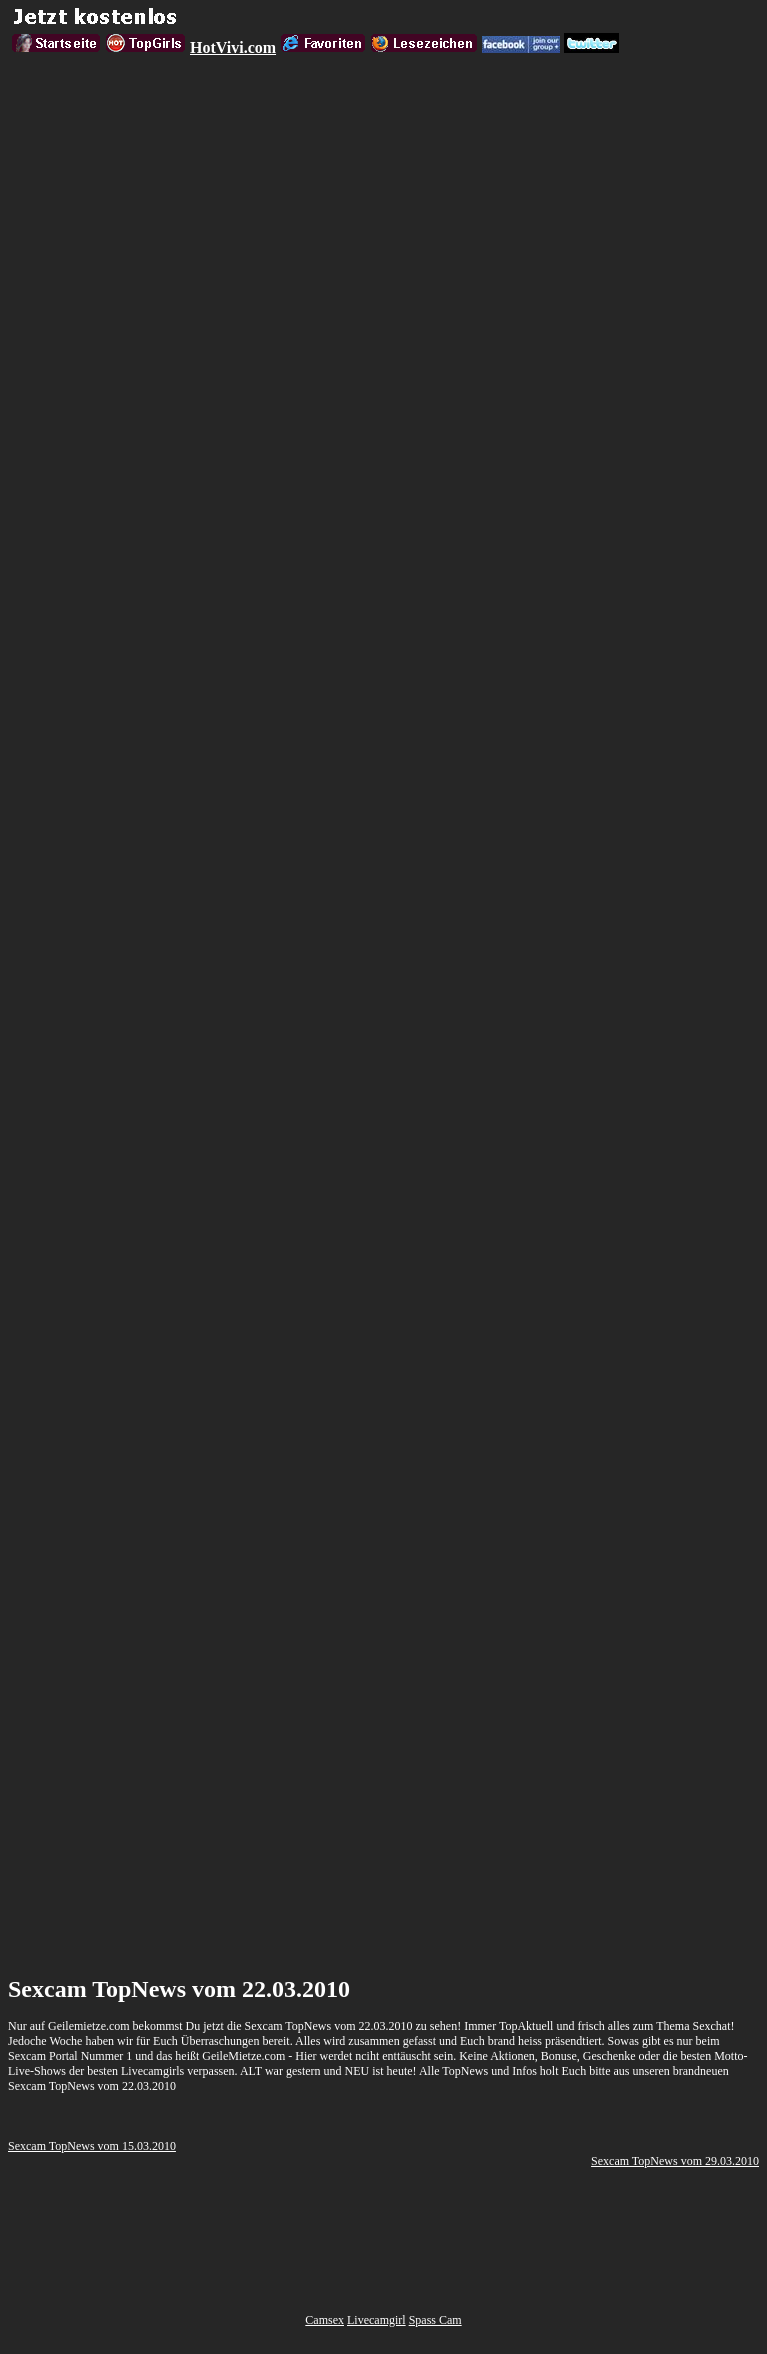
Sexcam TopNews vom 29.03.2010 (675, 2161)
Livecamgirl (376, 2320)
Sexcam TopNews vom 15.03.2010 (92, 2146)
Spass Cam (435, 2320)
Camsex (324, 2320)
